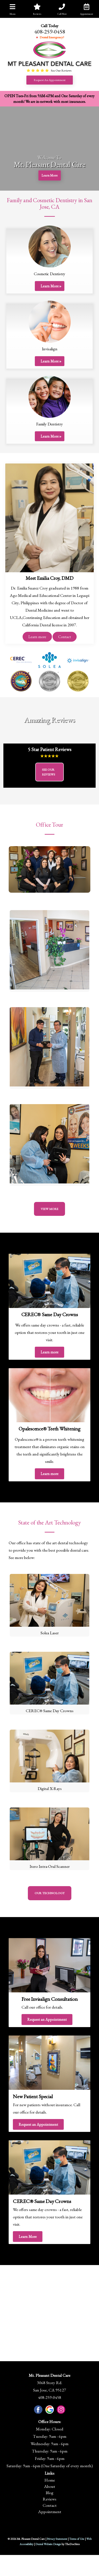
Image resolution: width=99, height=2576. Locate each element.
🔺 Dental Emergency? (49, 37)
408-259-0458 (49, 31)
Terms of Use (76, 2539)
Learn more (37, 636)
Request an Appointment (47, 2019)
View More (49, 1209)
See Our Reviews (48, 771)
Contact (64, 636)
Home (49, 2480)
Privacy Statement (57, 2539)
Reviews (49, 2499)
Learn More (50, 175)
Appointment (49, 2511)
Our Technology (50, 1893)
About (49, 2486)
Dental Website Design (48, 2544)
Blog (49, 2492)
